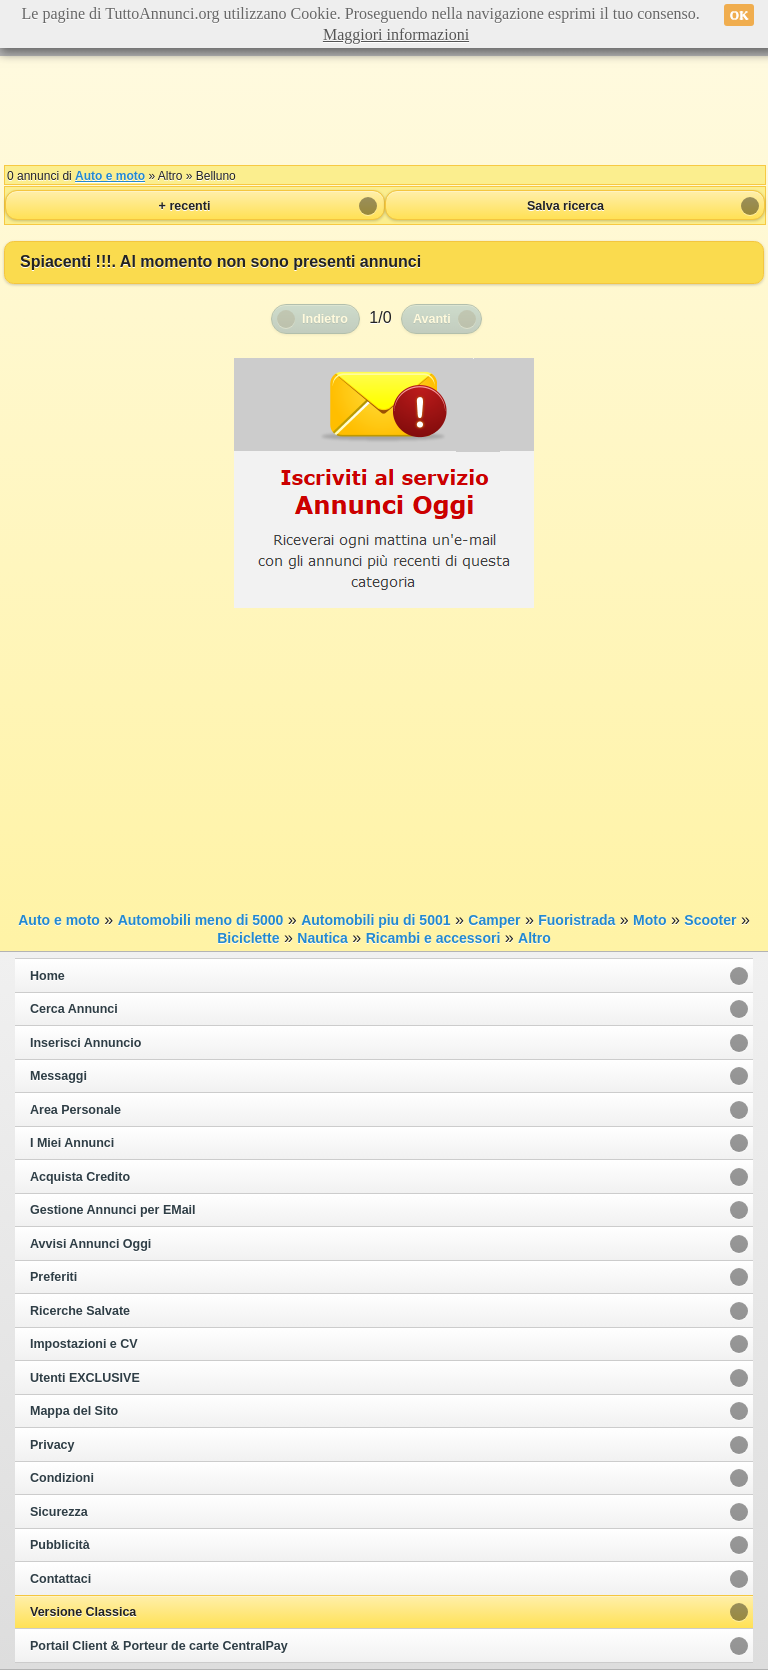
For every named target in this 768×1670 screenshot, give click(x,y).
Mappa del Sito (74, 1411)
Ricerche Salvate (80, 1311)
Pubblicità (60, 1545)
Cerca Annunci (74, 1009)
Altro (534, 938)
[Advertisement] (384, 110)
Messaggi (58, 1076)
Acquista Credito (80, 1177)
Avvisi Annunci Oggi (90, 1244)
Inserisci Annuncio (85, 1043)
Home (47, 976)
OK (739, 15)
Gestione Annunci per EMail (113, 1210)
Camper (494, 920)
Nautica (322, 938)
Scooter (710, 920)
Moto (649, 920)
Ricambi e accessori (433, 938)
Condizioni (62, 1478)
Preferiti (53, 1277)
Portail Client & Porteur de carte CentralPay (159, 1646)
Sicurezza (59, 1512)
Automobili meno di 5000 (201, 920)
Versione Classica (83, 1612)
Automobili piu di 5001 (375, 920)
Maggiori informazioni (396, 34)
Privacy (52, 1445)
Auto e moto (110, 176)
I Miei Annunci (72, 1143)
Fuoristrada (576, 920)
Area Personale (75, 1110)
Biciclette (248, 938)
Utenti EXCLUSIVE (85, 1378)
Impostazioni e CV (84, 1344)
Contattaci (60, 1579)
